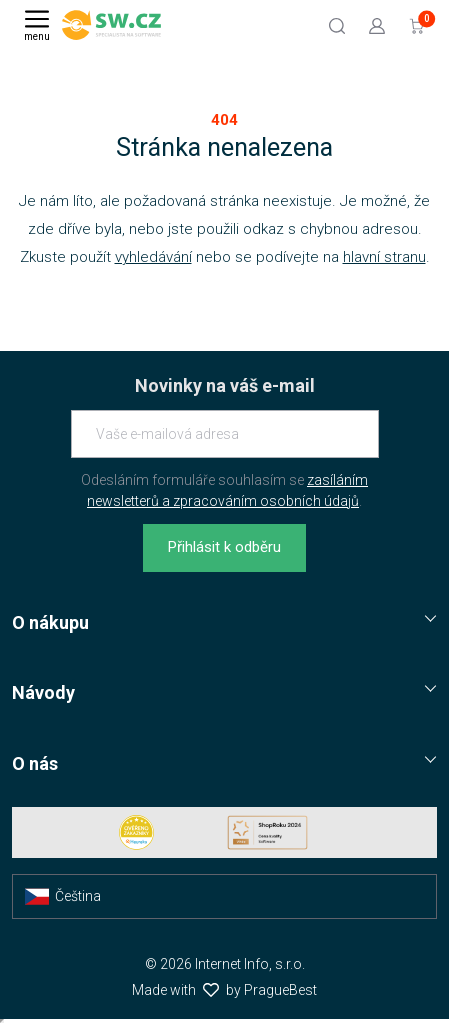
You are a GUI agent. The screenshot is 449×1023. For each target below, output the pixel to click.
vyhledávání (153, 257)
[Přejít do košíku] (417, 25)
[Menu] (37, 25)
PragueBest (280, 990)
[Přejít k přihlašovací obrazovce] (377, 25)
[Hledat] (337, 25)
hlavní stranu (384, 257)
